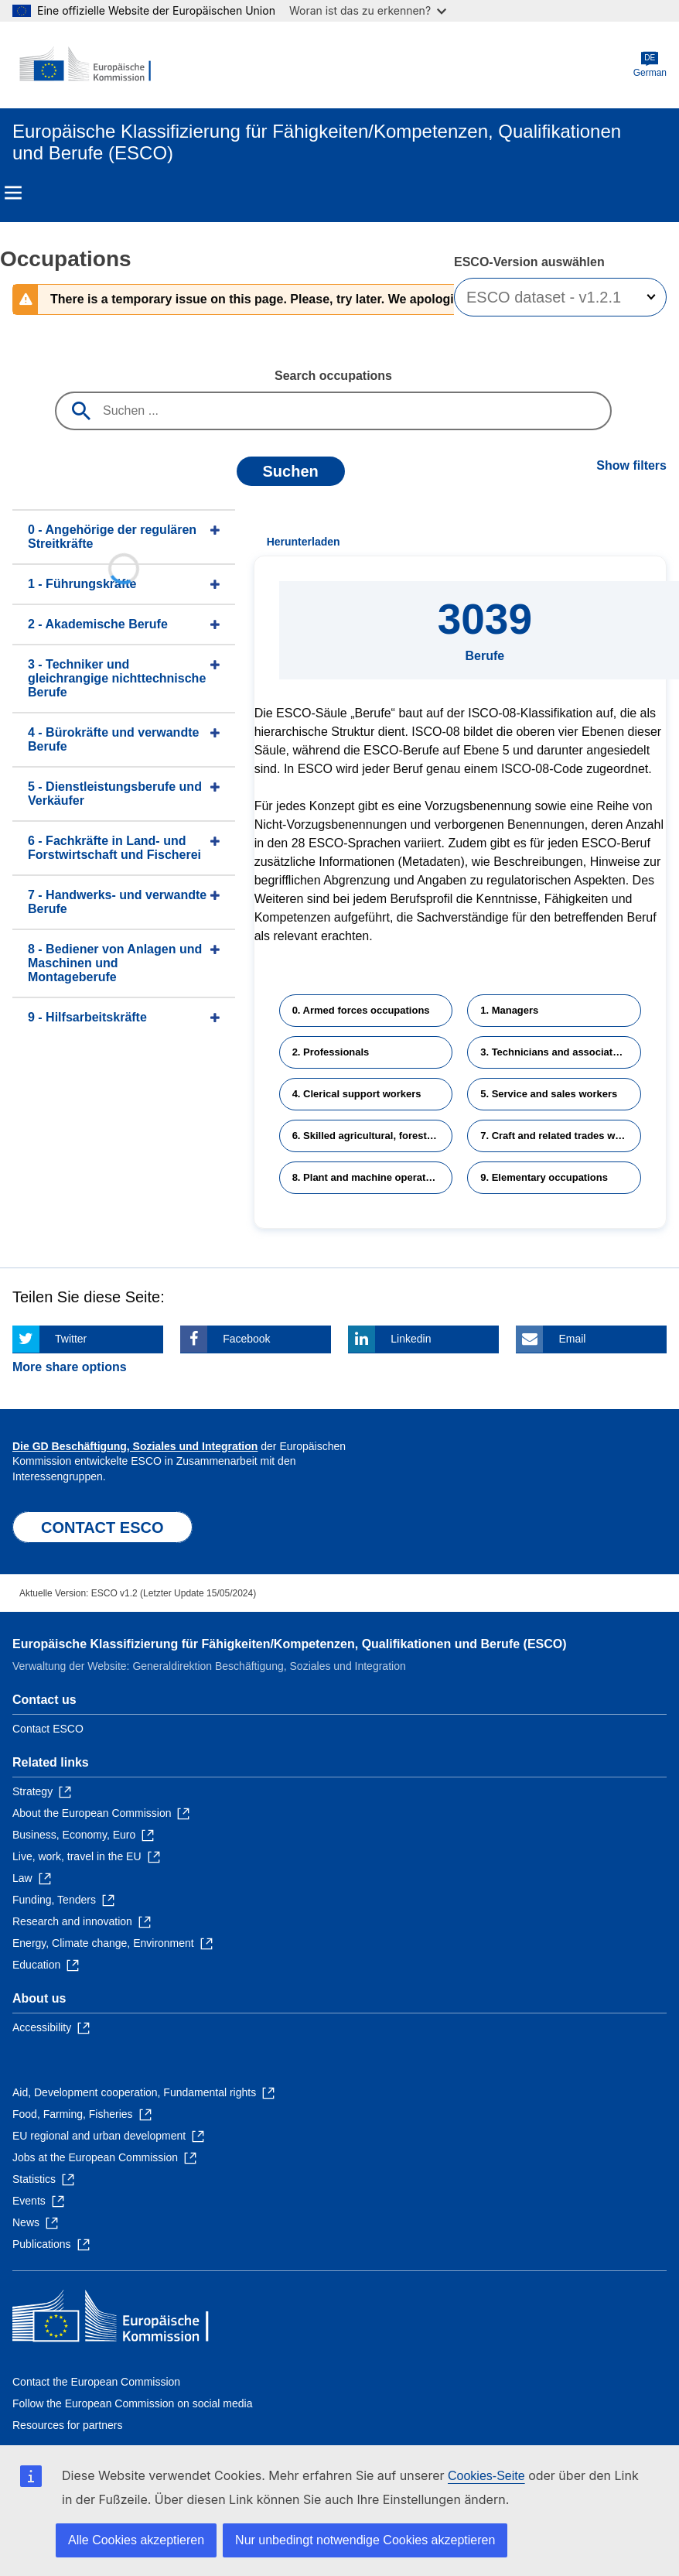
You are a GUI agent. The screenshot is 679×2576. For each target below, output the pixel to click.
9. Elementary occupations (544, 1177)
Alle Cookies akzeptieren (136, 2540)
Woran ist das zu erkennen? (367, 10)
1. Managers (509, 1010)
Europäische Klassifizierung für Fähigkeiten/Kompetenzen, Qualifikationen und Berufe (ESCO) (289, 1644)
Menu (13, 193)
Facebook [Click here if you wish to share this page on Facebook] (246, 1338)
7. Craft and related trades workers (560, 1135)
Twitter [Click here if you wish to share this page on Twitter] (71, 1338)
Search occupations (333, 375)
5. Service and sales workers (548, 1094)
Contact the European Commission (96, 2382)
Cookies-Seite (486, 2475)
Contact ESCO (48, 1728)
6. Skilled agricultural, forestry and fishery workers (372, 1135)
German (650, 64)
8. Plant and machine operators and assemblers (372, 1177)
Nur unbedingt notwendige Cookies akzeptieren (365, 2540)
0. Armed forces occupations (361, 1010)
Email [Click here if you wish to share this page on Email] (571, 1338)
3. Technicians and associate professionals (560, 1052)
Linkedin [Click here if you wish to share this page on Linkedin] (411, 1338)
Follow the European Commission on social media (132, 2403)
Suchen (291, 471)
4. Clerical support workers (356, 1094)
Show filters (631, 465)
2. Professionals (331, 1052)
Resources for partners (67, 2425)
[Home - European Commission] (87, 65)
